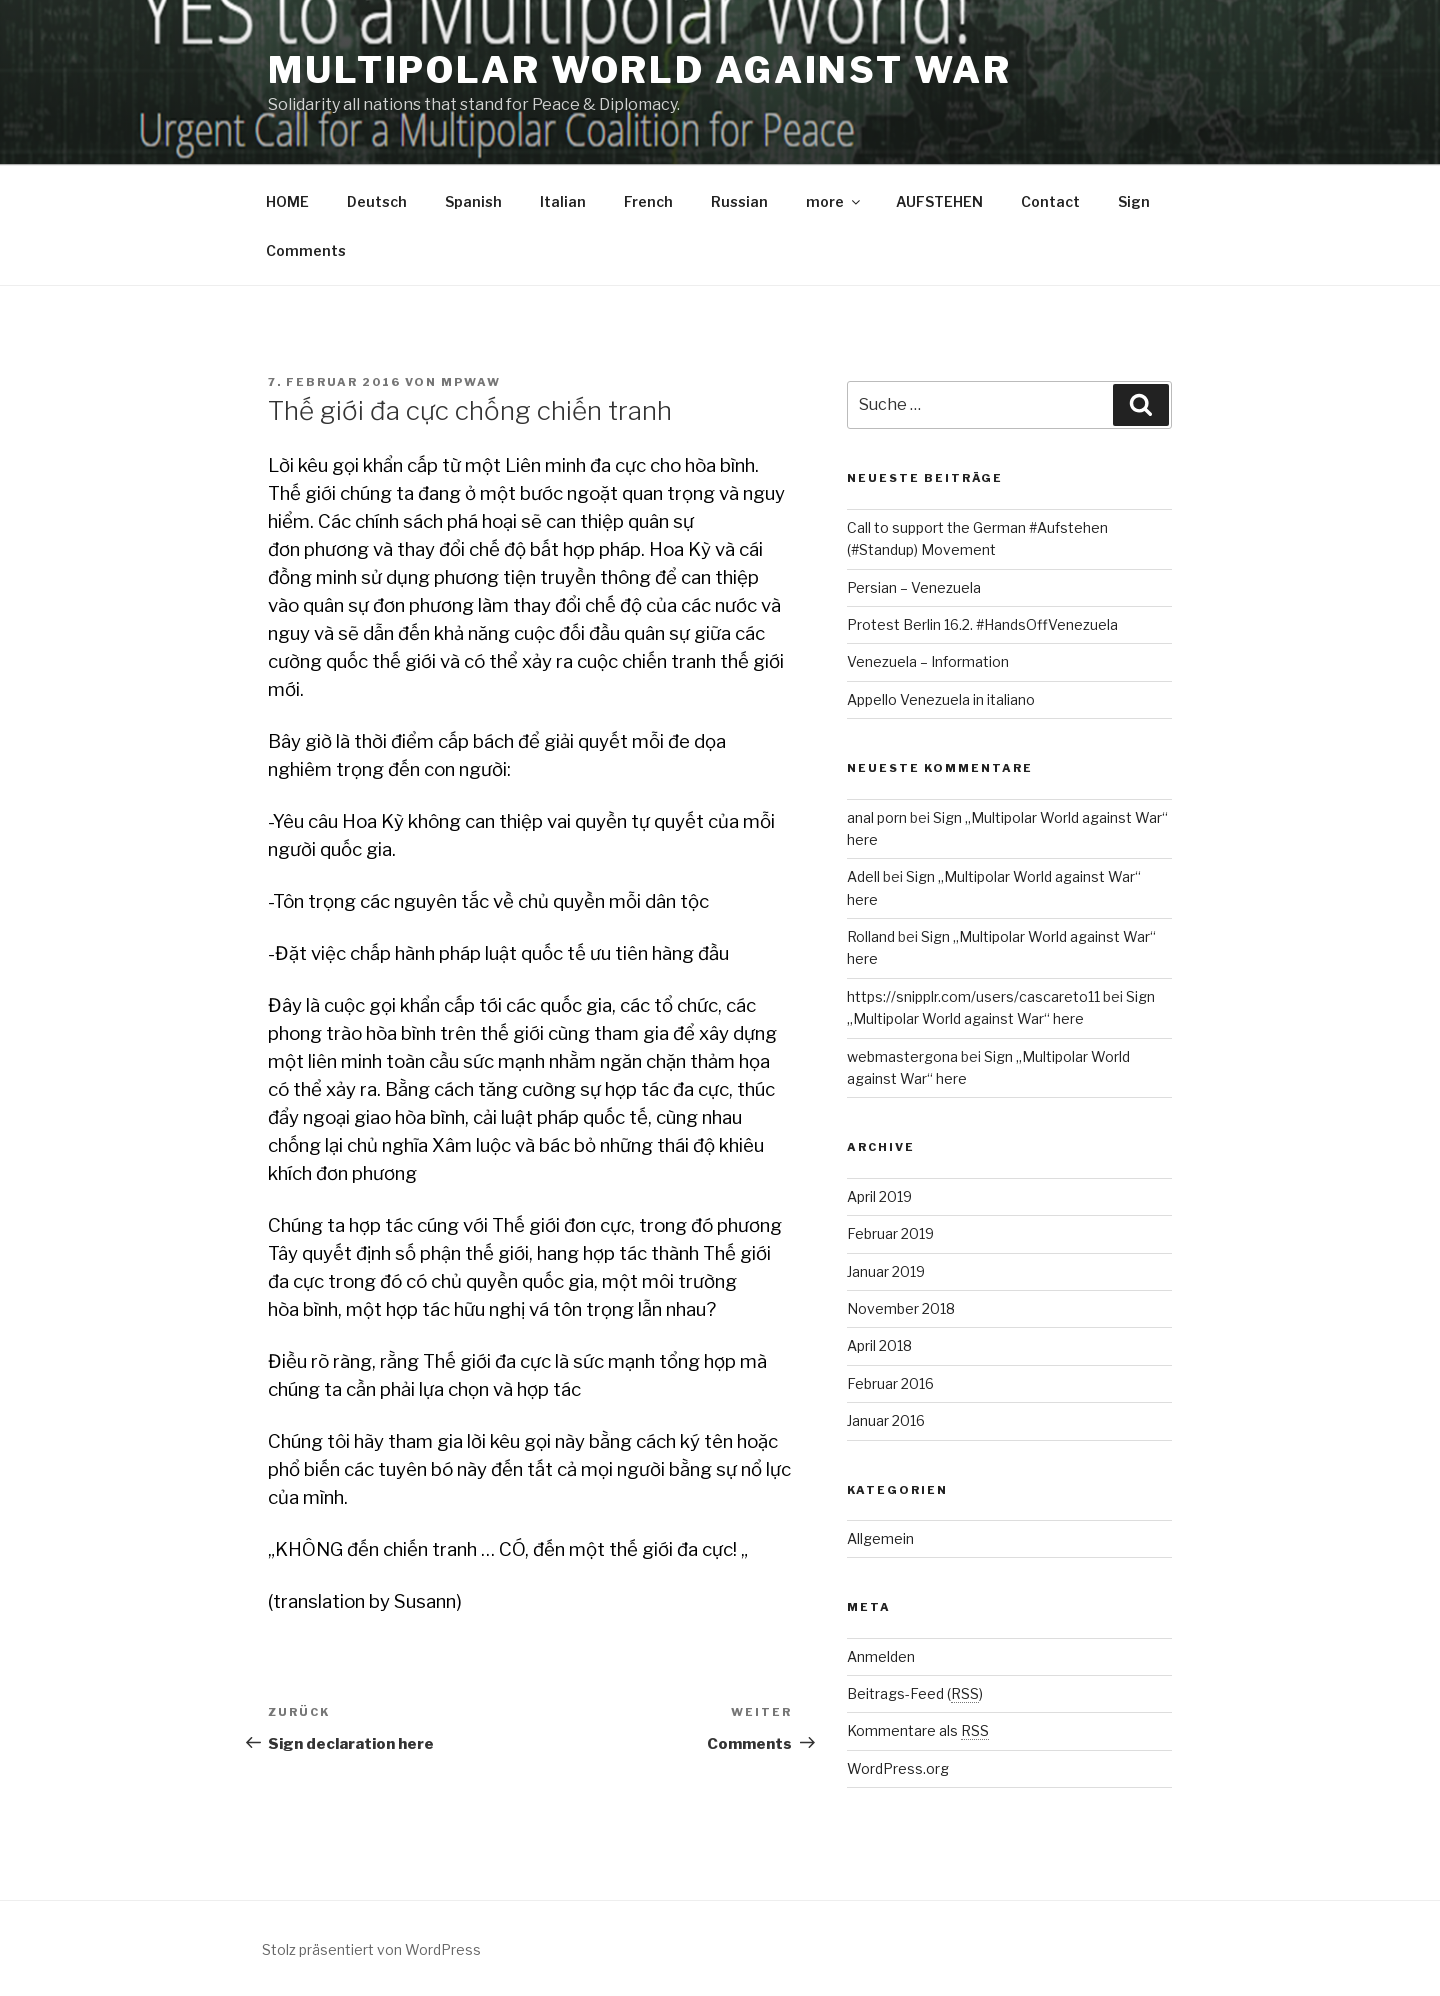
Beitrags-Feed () (915, 1693)
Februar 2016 (890, 1383)
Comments (306, 250)
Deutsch (377, 201)
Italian (563, 201)
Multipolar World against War (640, 70)
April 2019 (879, 1196)
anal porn (877, 817)
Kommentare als (918, 1730)
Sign (1134, 201)
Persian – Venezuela (914, 587)
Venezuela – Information (928, 661)
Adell (863, 876)
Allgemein (880, 1538)
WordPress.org (898, 1768)
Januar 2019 (886, 1271)
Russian (739, 201)
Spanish (473, 201)
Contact (1050, 201)
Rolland (871, 936)
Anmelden (881, 1656)
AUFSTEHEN (939, 201)
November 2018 (901, 1308)
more (834, 201)
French (648, 201)
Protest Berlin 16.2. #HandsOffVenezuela (982, 624)
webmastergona (902, 1056)
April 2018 (879, 1345)
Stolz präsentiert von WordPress (371, 1949)
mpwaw (471, 382)
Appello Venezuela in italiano (941, 699)
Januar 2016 (886, 1420)
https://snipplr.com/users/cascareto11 (973, 996)
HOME (287, 201)
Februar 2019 (890, 1233)
